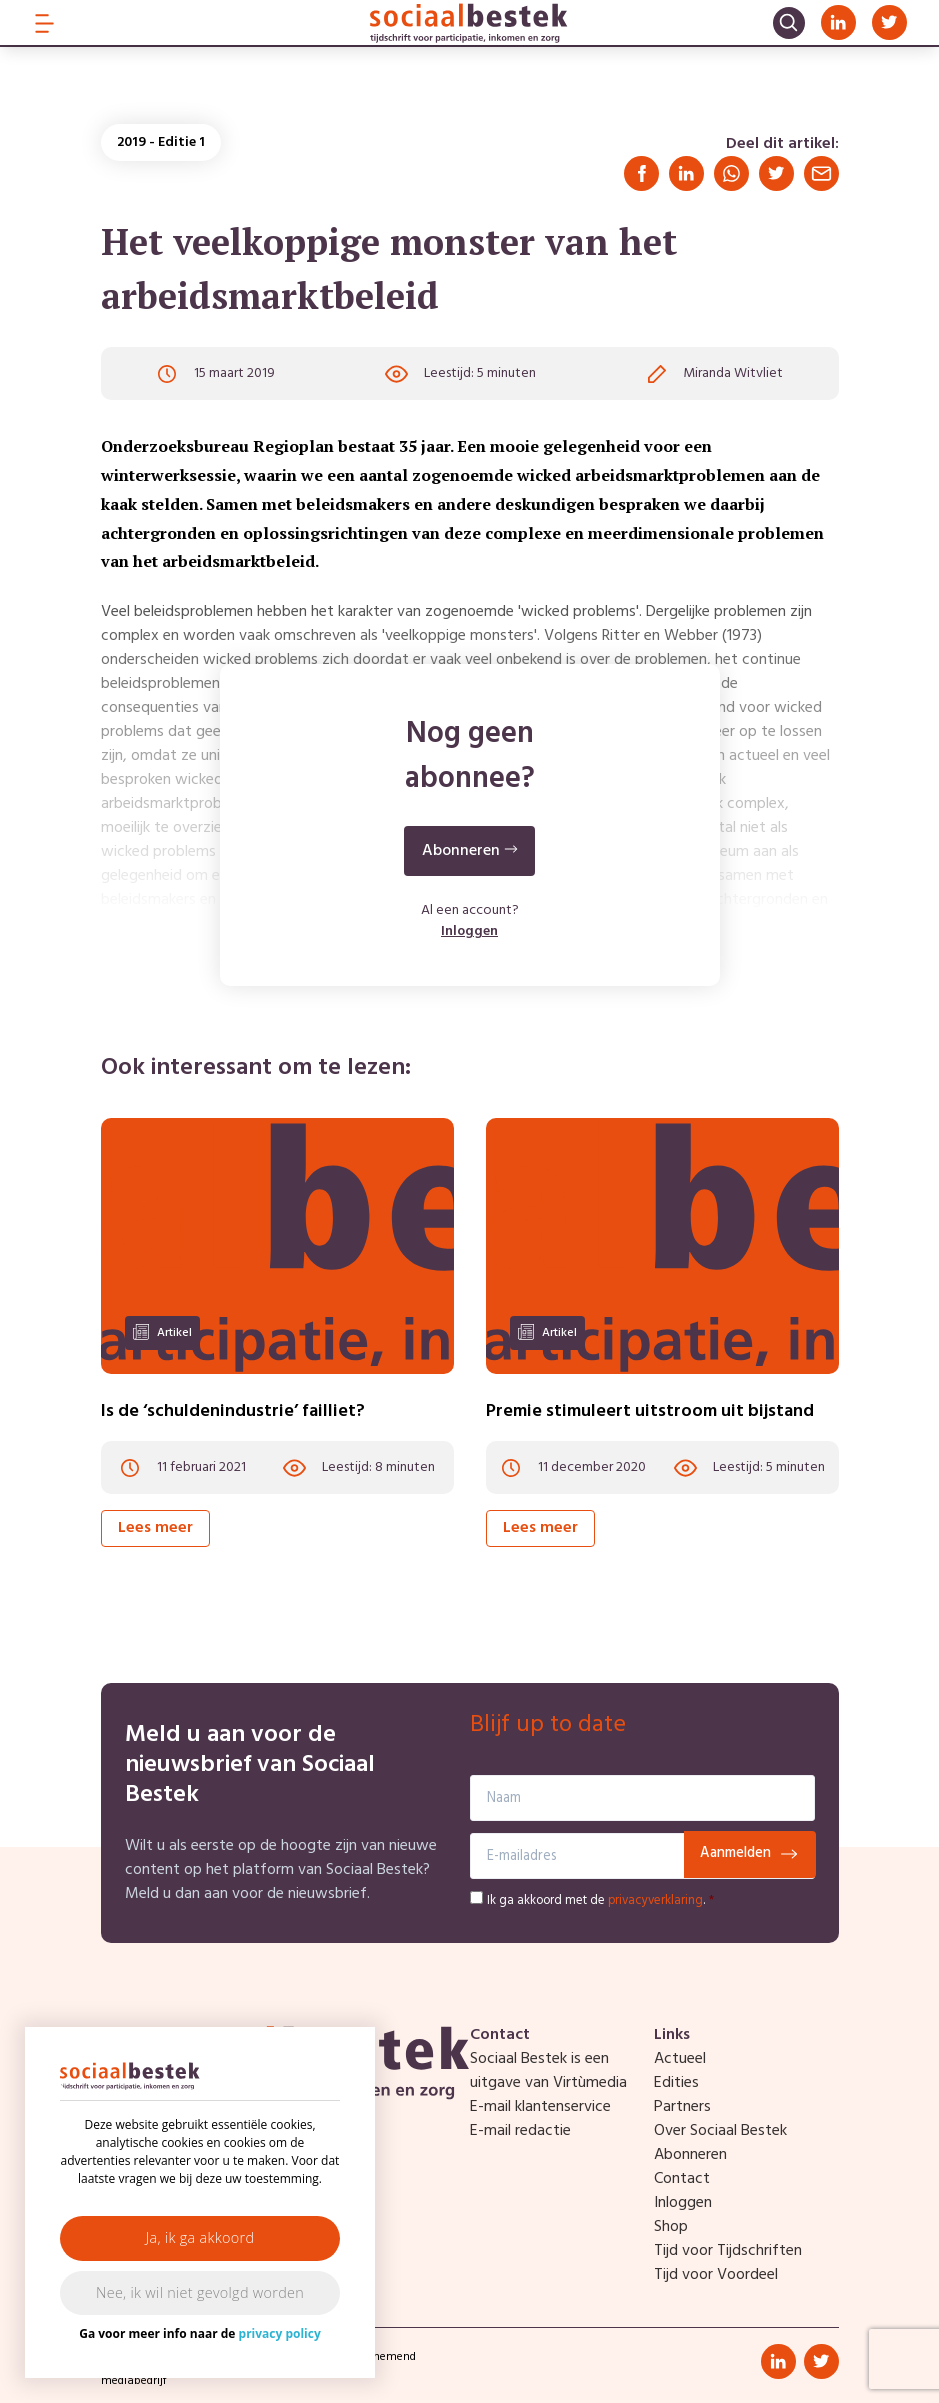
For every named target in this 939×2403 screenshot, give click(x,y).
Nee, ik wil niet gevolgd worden (200, 2292)
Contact (682, 2179)
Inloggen (469, 932)
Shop (671, 2227)
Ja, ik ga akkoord (200, 2237)
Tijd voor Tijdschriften (728, 2251)
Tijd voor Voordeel (716, 2275)
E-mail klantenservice (540, 2107)
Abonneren (690, 2155)
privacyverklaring (655, 1900)
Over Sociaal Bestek (720, 2131)
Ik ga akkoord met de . (600, 1900)
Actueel (680, 2059)
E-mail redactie (520, 2131)
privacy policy (280, 2333)
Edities (676, 2083)
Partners (682, 2107)
